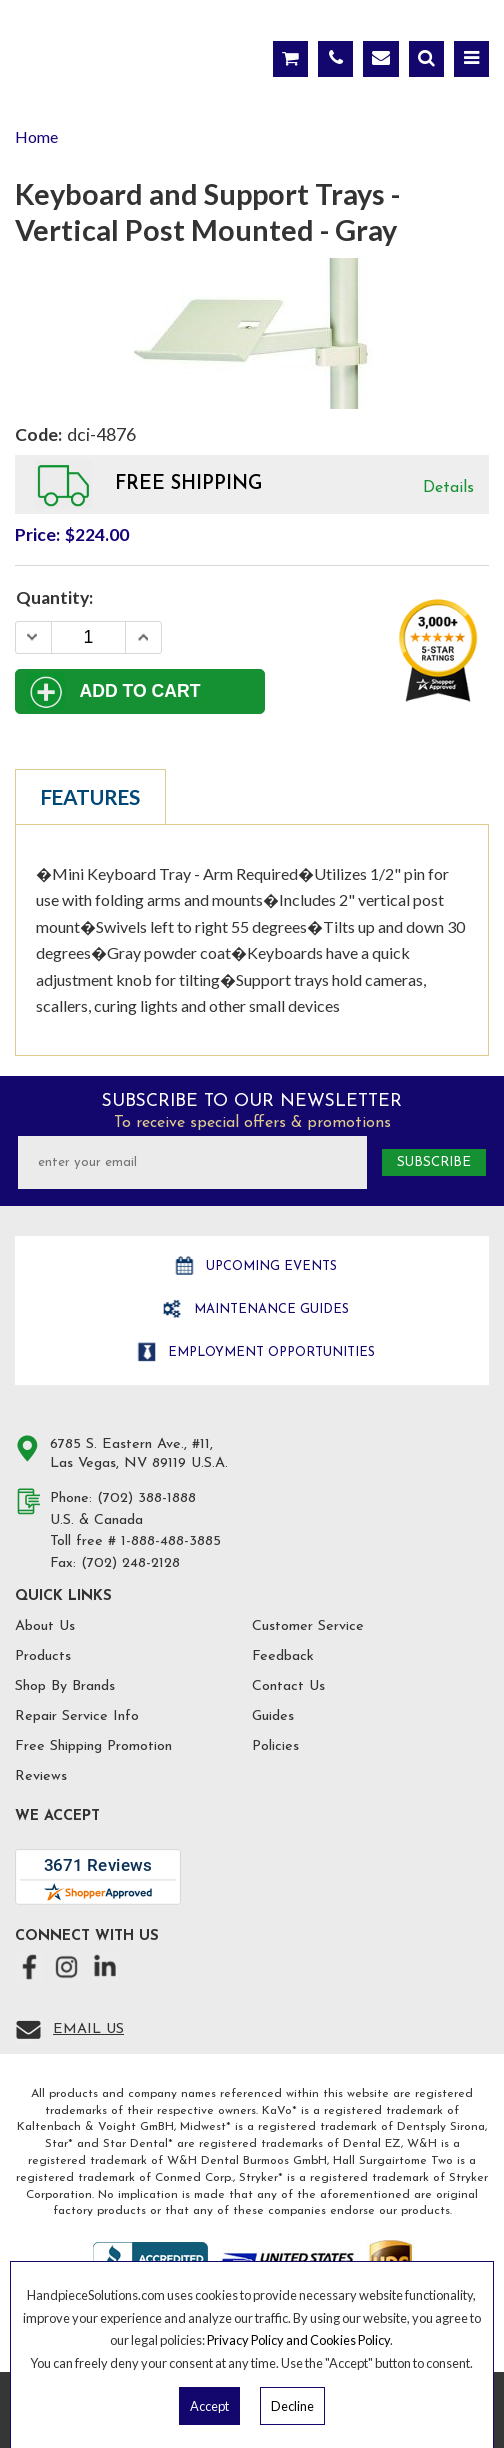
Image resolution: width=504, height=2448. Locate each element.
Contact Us (288, 1686)
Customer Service (308, 1626)
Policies (275, 1746)
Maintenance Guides (269, 1309)
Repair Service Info (77, 1716)
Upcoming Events (269, 1266)
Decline (292, 2406)
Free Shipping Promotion (93, 1746)
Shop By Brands (65, 1686)
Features (90, 797)
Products (43, 1656)
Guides (273, 1716)
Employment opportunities (269, 1352)
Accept (209, 2406)
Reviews (41, 1776)
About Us (45, 1626)
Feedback (283, 1656)
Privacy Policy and (258, 2340)
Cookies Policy (350, 2340)
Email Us (88, 2029)
